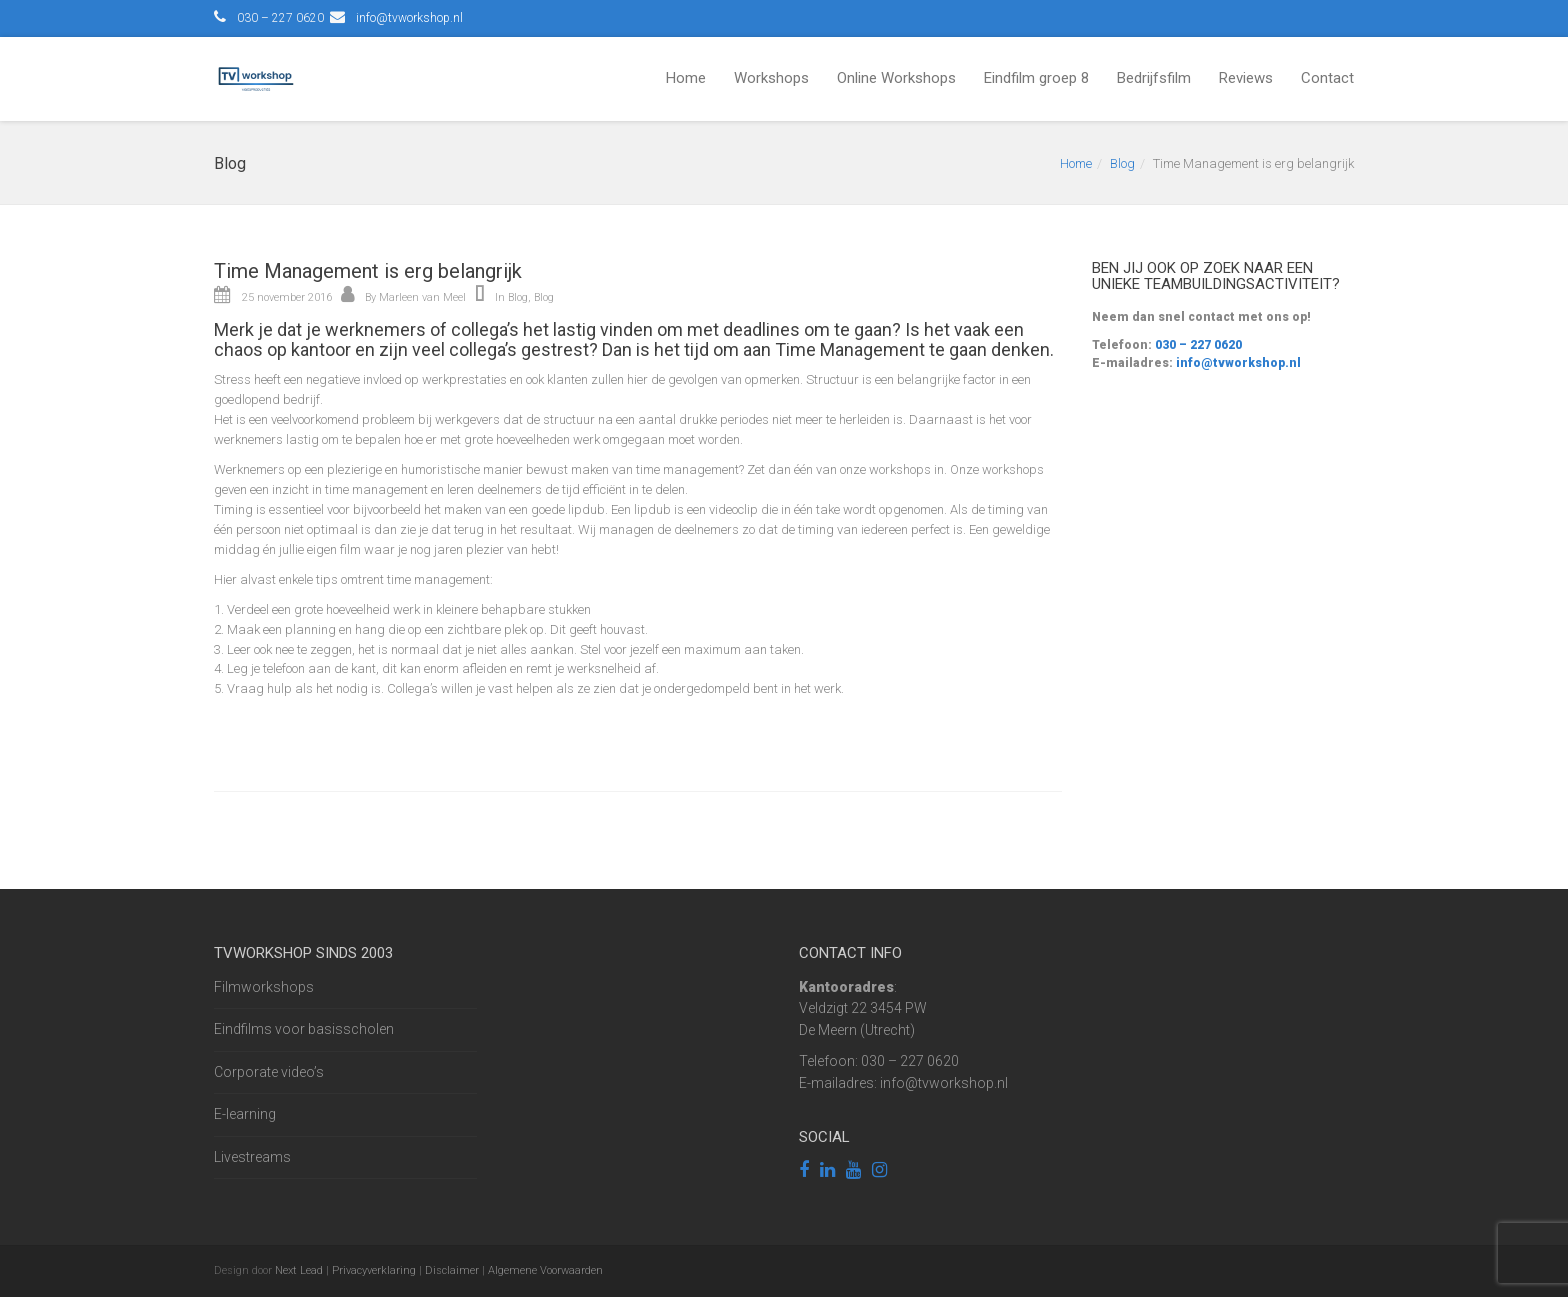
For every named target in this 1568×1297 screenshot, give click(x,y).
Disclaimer (452, 1270)
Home (686, 78)
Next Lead (299, 1270)
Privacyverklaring (374, 1270)
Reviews (1246, 78)
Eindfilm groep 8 (1036, 78)
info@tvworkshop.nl (409, 18)
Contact (1327, 78)
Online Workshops (896, 78)
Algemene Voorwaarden (545, 1270)
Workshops (771, 78)
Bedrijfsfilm (1154, 78)
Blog (1122, 163)
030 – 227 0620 (1197, 345)
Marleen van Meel (422, 297)
